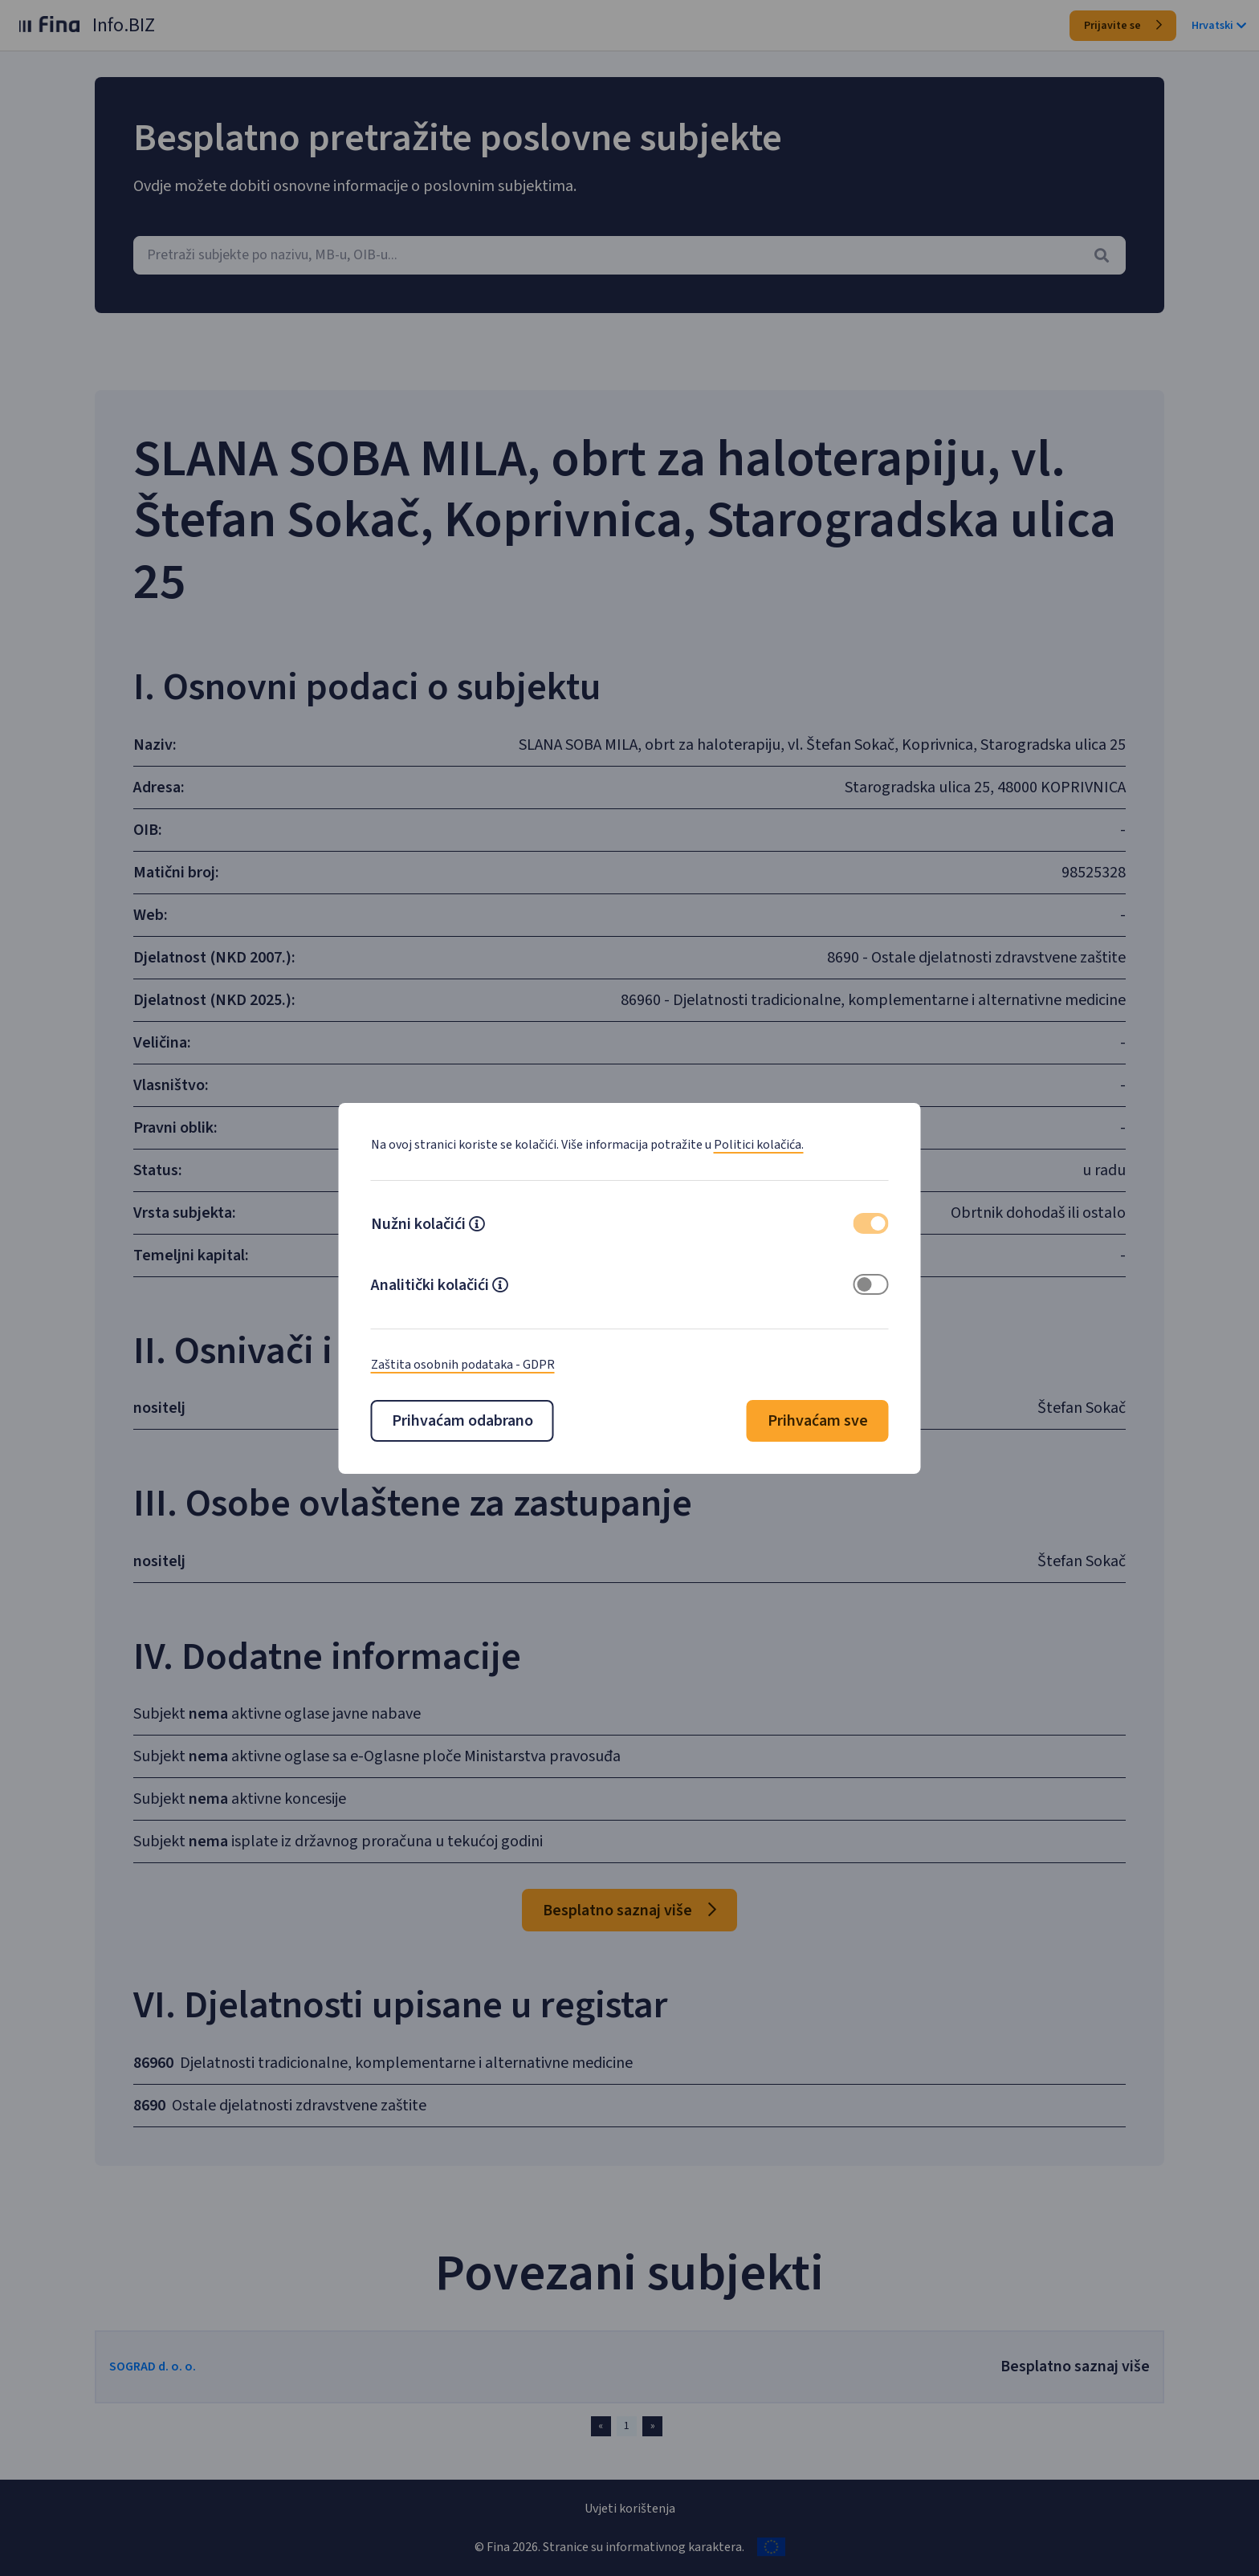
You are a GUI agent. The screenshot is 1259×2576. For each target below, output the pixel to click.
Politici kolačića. (759, 1145)
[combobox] (629, 255)
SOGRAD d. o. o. (196, 2366)
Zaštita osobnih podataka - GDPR (463, 1364)
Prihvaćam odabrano (462, 1421)
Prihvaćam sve (818, 1421)
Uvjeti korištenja (630, 2508)
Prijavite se (1123, 26)
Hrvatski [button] (1219, 26)
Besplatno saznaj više (629, 1910)
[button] (477, 1225)
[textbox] (629, 255)
